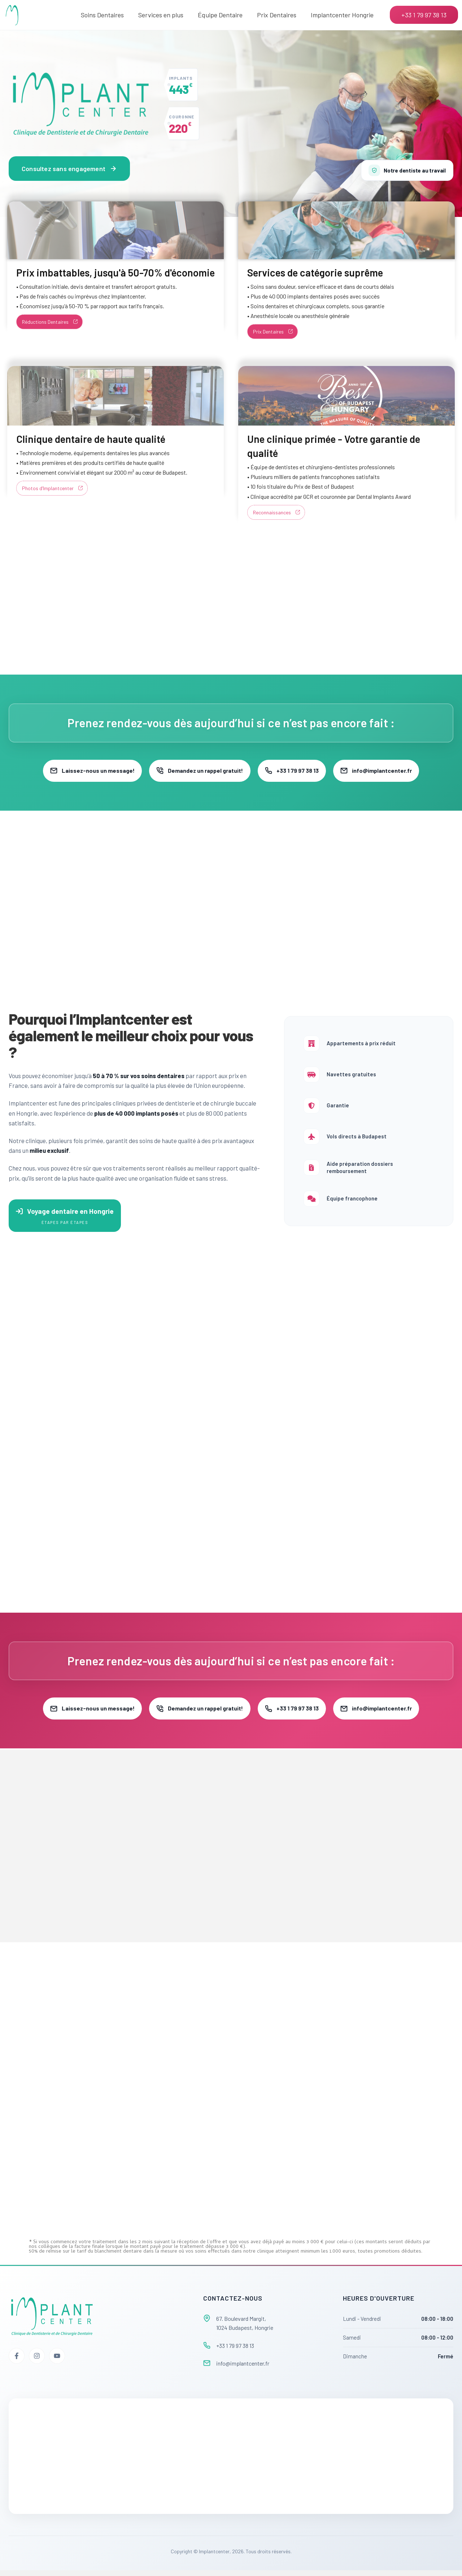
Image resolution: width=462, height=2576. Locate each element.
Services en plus (160, 15)
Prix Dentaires (276, 15)
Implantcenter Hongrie (342, 15)
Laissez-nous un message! (80, 770)
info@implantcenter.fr (389, 770)
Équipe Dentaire (220, 15)
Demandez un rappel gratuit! (195, 770)
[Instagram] (37, 2362)
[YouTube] (57, 2362)
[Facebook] (17, 2362)
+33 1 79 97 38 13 (296, 770)
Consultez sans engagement (69, 169)
